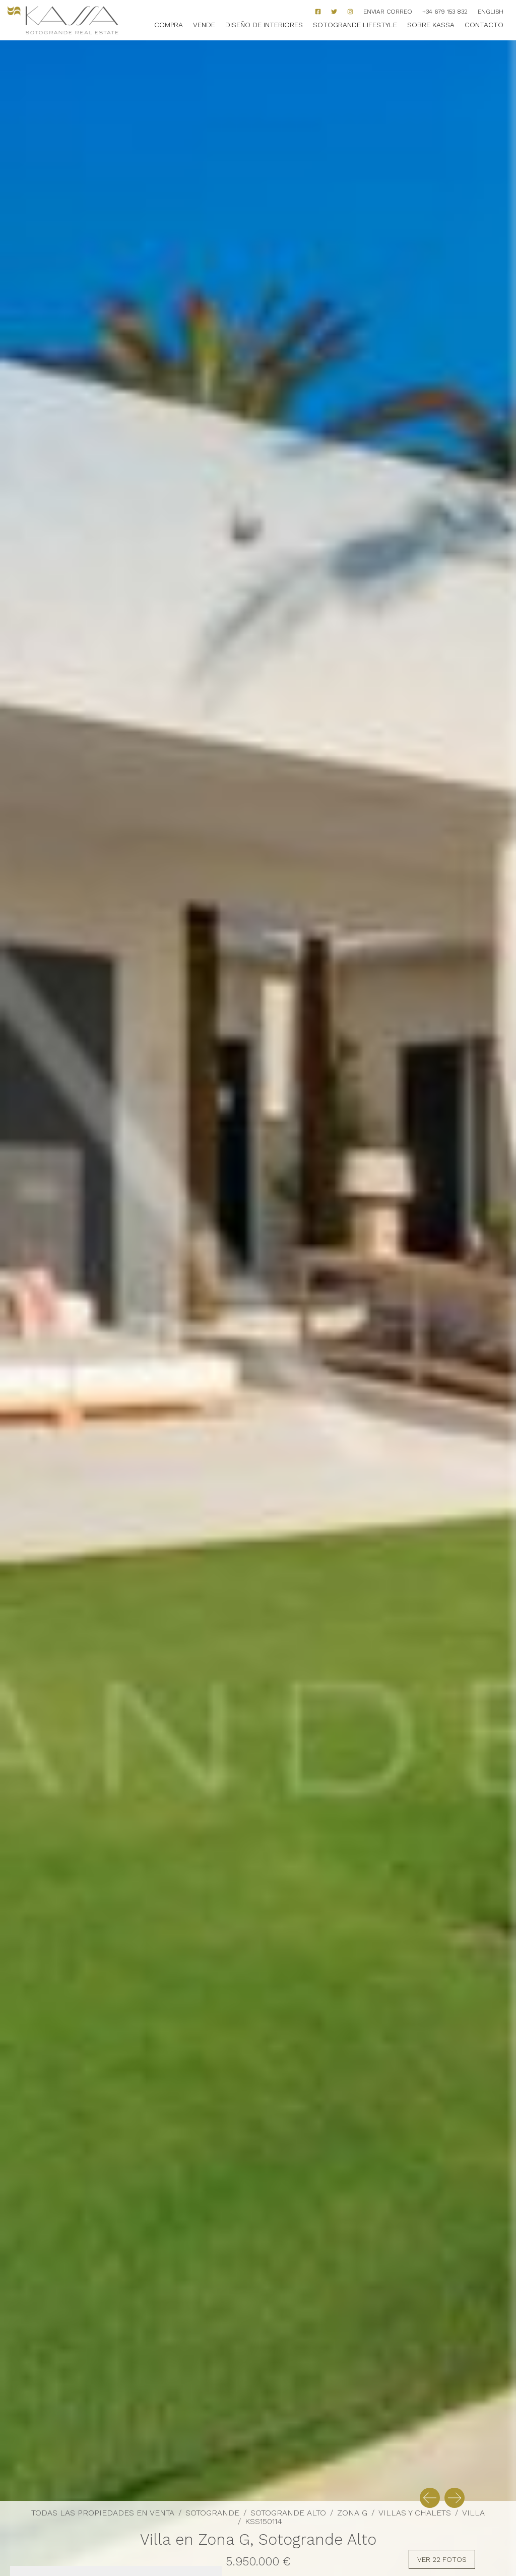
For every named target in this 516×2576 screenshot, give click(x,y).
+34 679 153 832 (445, 11)
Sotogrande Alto (288, 2513)
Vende (204, 25)
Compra (168, 25)
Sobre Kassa (431, 25)
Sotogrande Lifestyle (355, 25)
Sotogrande (212, 2513)
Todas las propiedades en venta (102, 2513)
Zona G (352, 2513)
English (490, 11)
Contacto (484, 25)
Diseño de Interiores (264, 25)
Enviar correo (387, 11)
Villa (473, 2513)
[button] (430, 2498)
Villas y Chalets (414, 2513)
